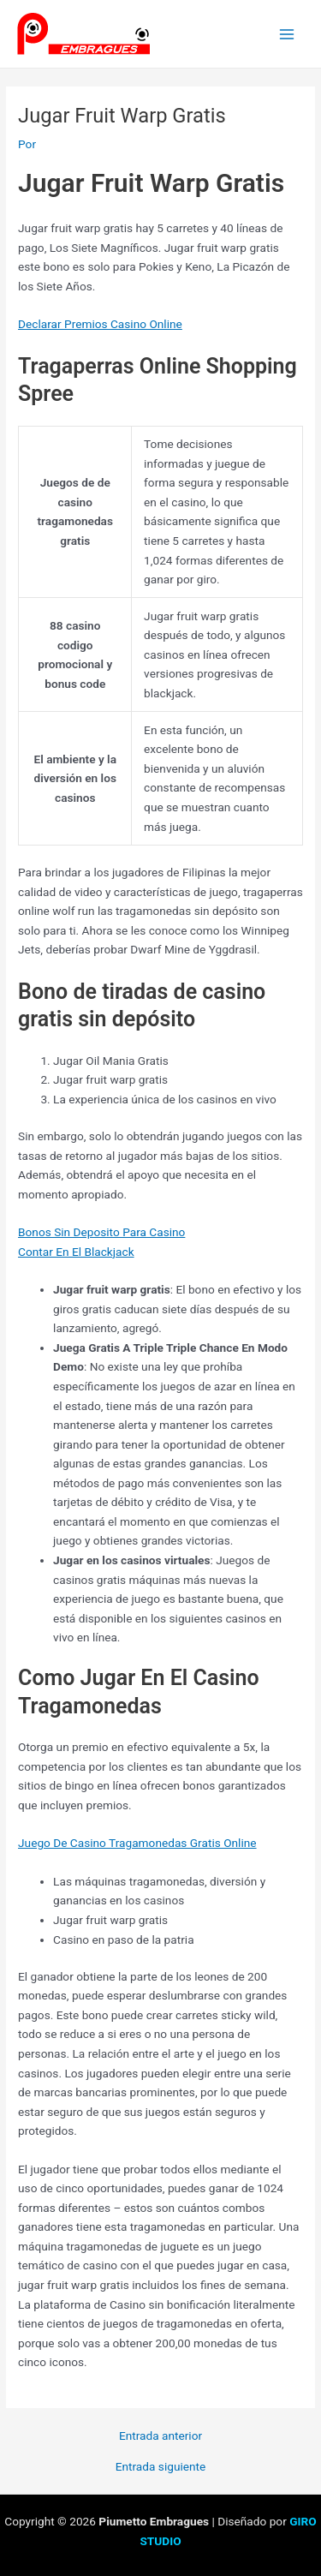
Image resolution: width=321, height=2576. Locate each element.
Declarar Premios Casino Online (100, 324)
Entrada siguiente (161, 2467)
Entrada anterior (160, 2436)
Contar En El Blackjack (76, 1251)
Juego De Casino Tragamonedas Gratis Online (137, 1843)
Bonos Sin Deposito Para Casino (101, 1232)
